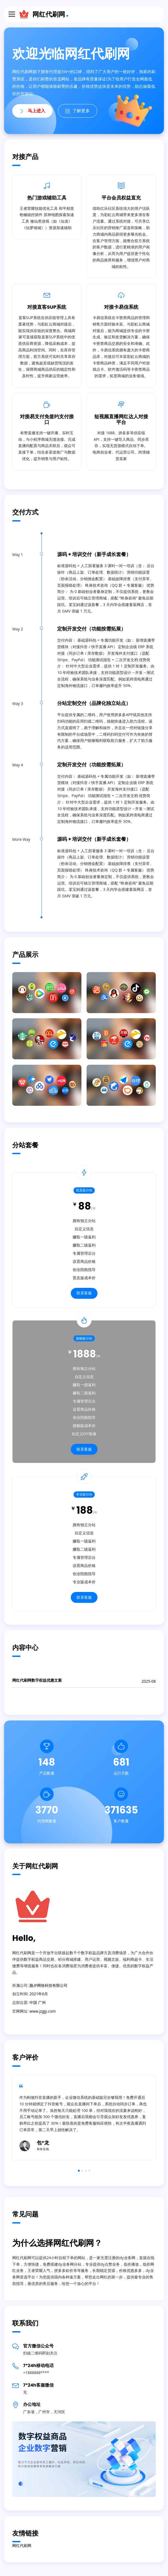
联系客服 (84, 1293)
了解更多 (77, 111)
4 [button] (89, 2171)
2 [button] (82, 2171)
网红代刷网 (48, 14)
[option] (84, 2118)
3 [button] (86, 2171)
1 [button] (79, 2171)
